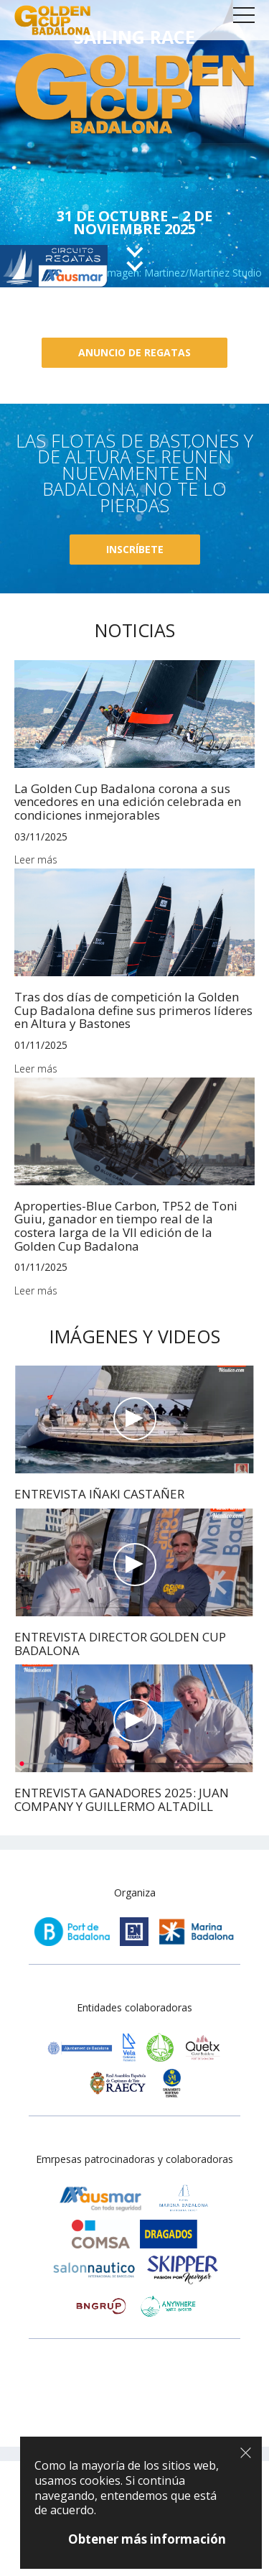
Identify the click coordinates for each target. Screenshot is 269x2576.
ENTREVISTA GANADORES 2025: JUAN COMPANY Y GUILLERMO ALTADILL (121, 1799)
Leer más (35, 859)
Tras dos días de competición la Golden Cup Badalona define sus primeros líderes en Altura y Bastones (133, 1010)
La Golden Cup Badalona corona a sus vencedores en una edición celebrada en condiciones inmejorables (127, 801)
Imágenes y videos (134, 1336)
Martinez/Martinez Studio (203, 272)
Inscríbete (135, 549)
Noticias (135, 630)
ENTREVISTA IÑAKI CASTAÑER (99, 1494)
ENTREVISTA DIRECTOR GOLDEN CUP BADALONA (120, 1643)
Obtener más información (147, 2539)
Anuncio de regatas (134, 352)
